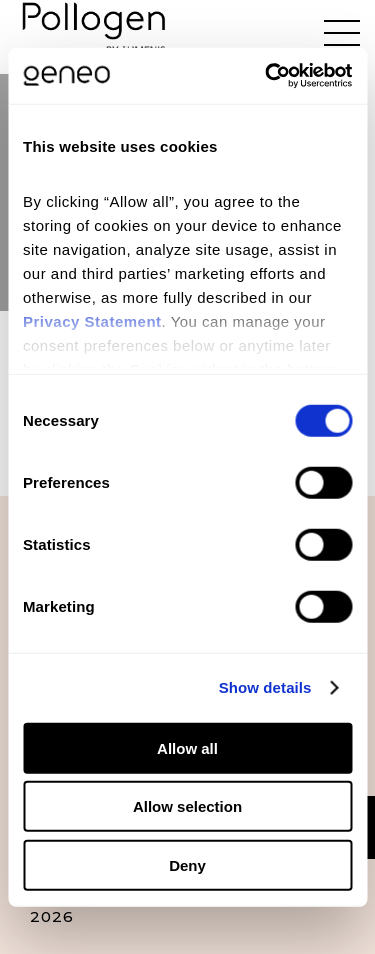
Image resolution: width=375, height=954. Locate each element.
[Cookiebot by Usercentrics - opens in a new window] (267, 76)
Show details (265, 687)
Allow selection (187, 806)
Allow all (187, 747)
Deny (187, 864)
